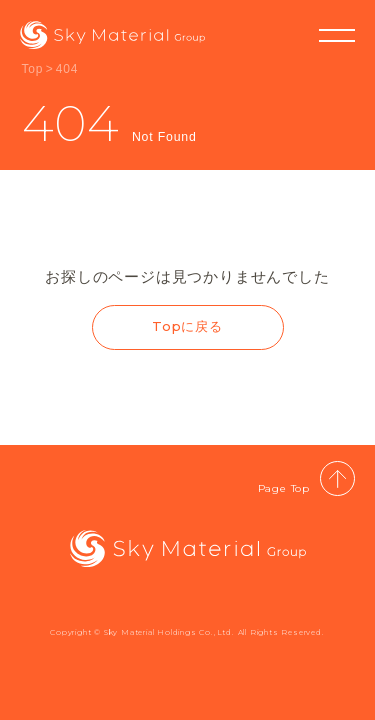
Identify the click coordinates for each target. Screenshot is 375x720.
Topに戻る (187, 326)
